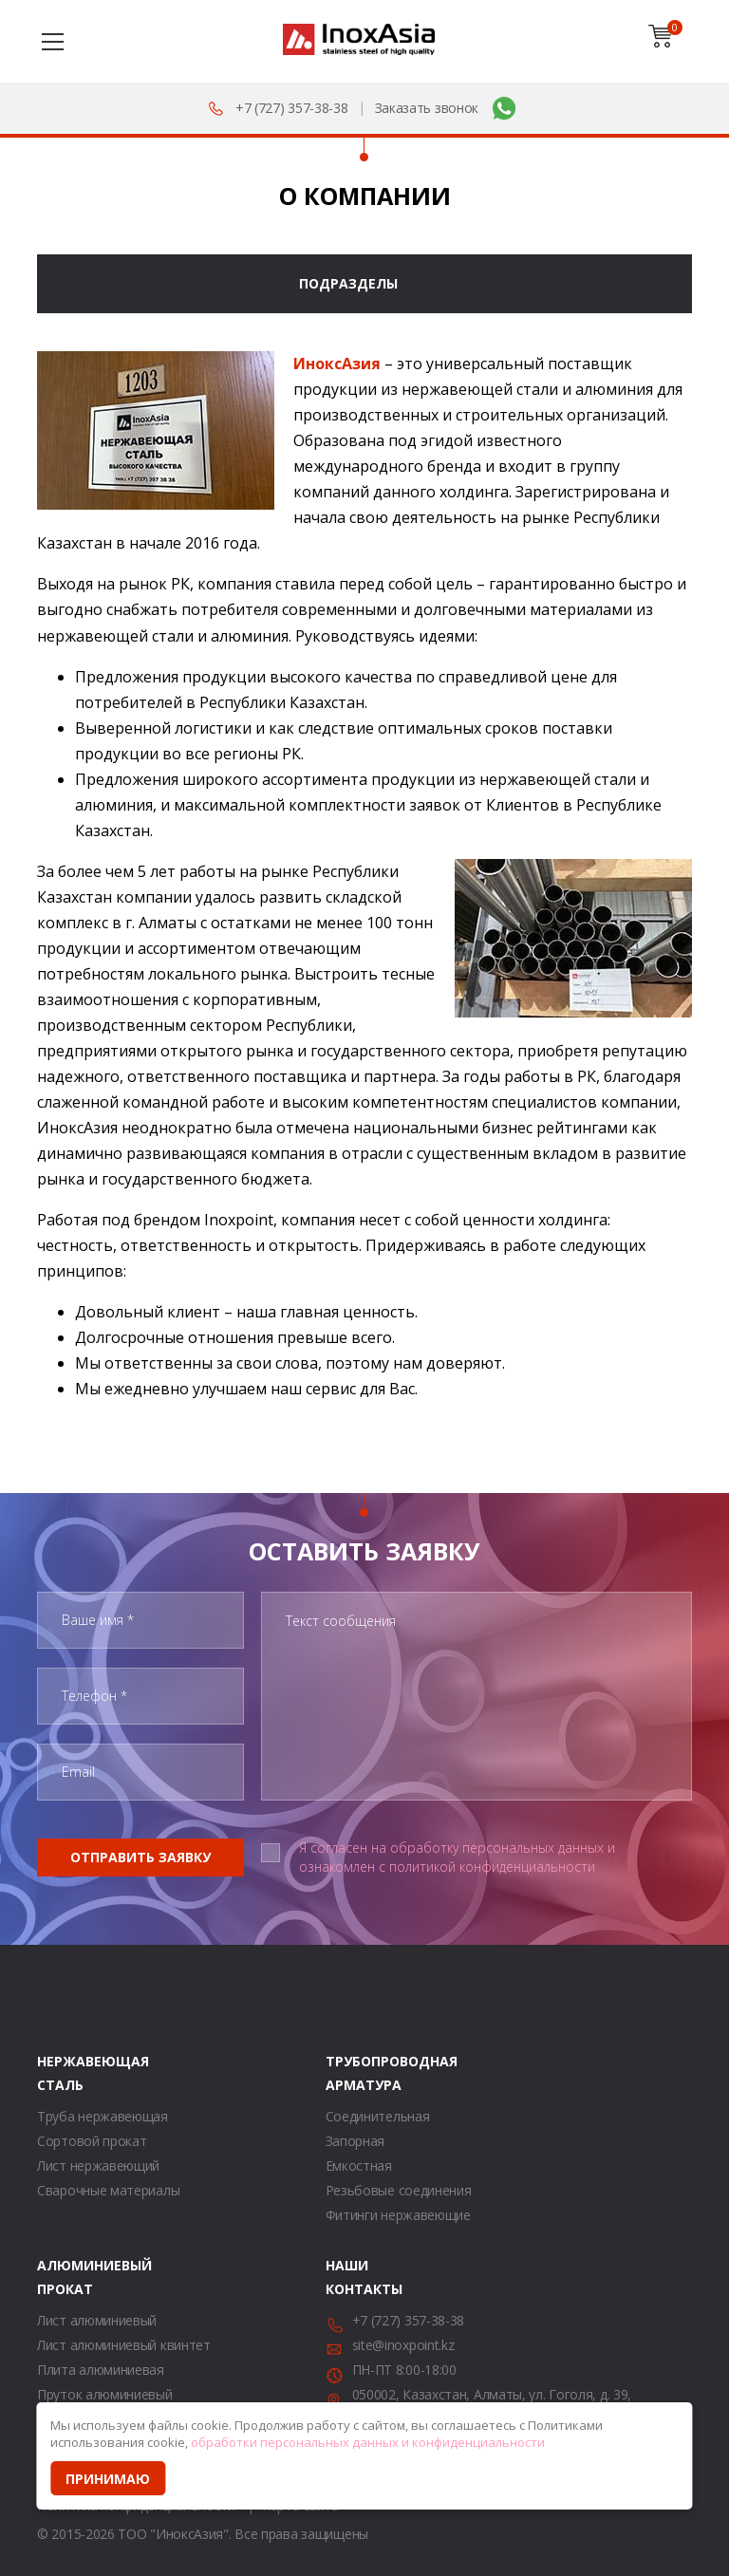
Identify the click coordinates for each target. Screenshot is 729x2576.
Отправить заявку (140, 1857)
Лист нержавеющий (98, 2165)
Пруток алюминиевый (105, 2394)
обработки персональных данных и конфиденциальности (368, 2442)
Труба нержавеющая (102, 2116)
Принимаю (107, 2479)
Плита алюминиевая (100, 2370)
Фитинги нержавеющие (398, 2215)
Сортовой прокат (92, 2141)
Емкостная (359, 2165)
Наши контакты (349, 2277)
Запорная (355, 2141)
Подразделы (348, 283)
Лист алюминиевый (97, 2320)
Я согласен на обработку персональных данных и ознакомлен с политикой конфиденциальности (457, 1857)
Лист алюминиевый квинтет (124, 2345)
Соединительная (378, 2116)
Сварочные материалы (108, 2190)
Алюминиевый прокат (60, 2277)
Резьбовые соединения (399, 2190)
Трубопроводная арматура (349, 2073)
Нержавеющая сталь (60, 2073)
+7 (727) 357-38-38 (291, 108)
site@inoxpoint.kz (403, 2345)
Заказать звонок (427, 108)
